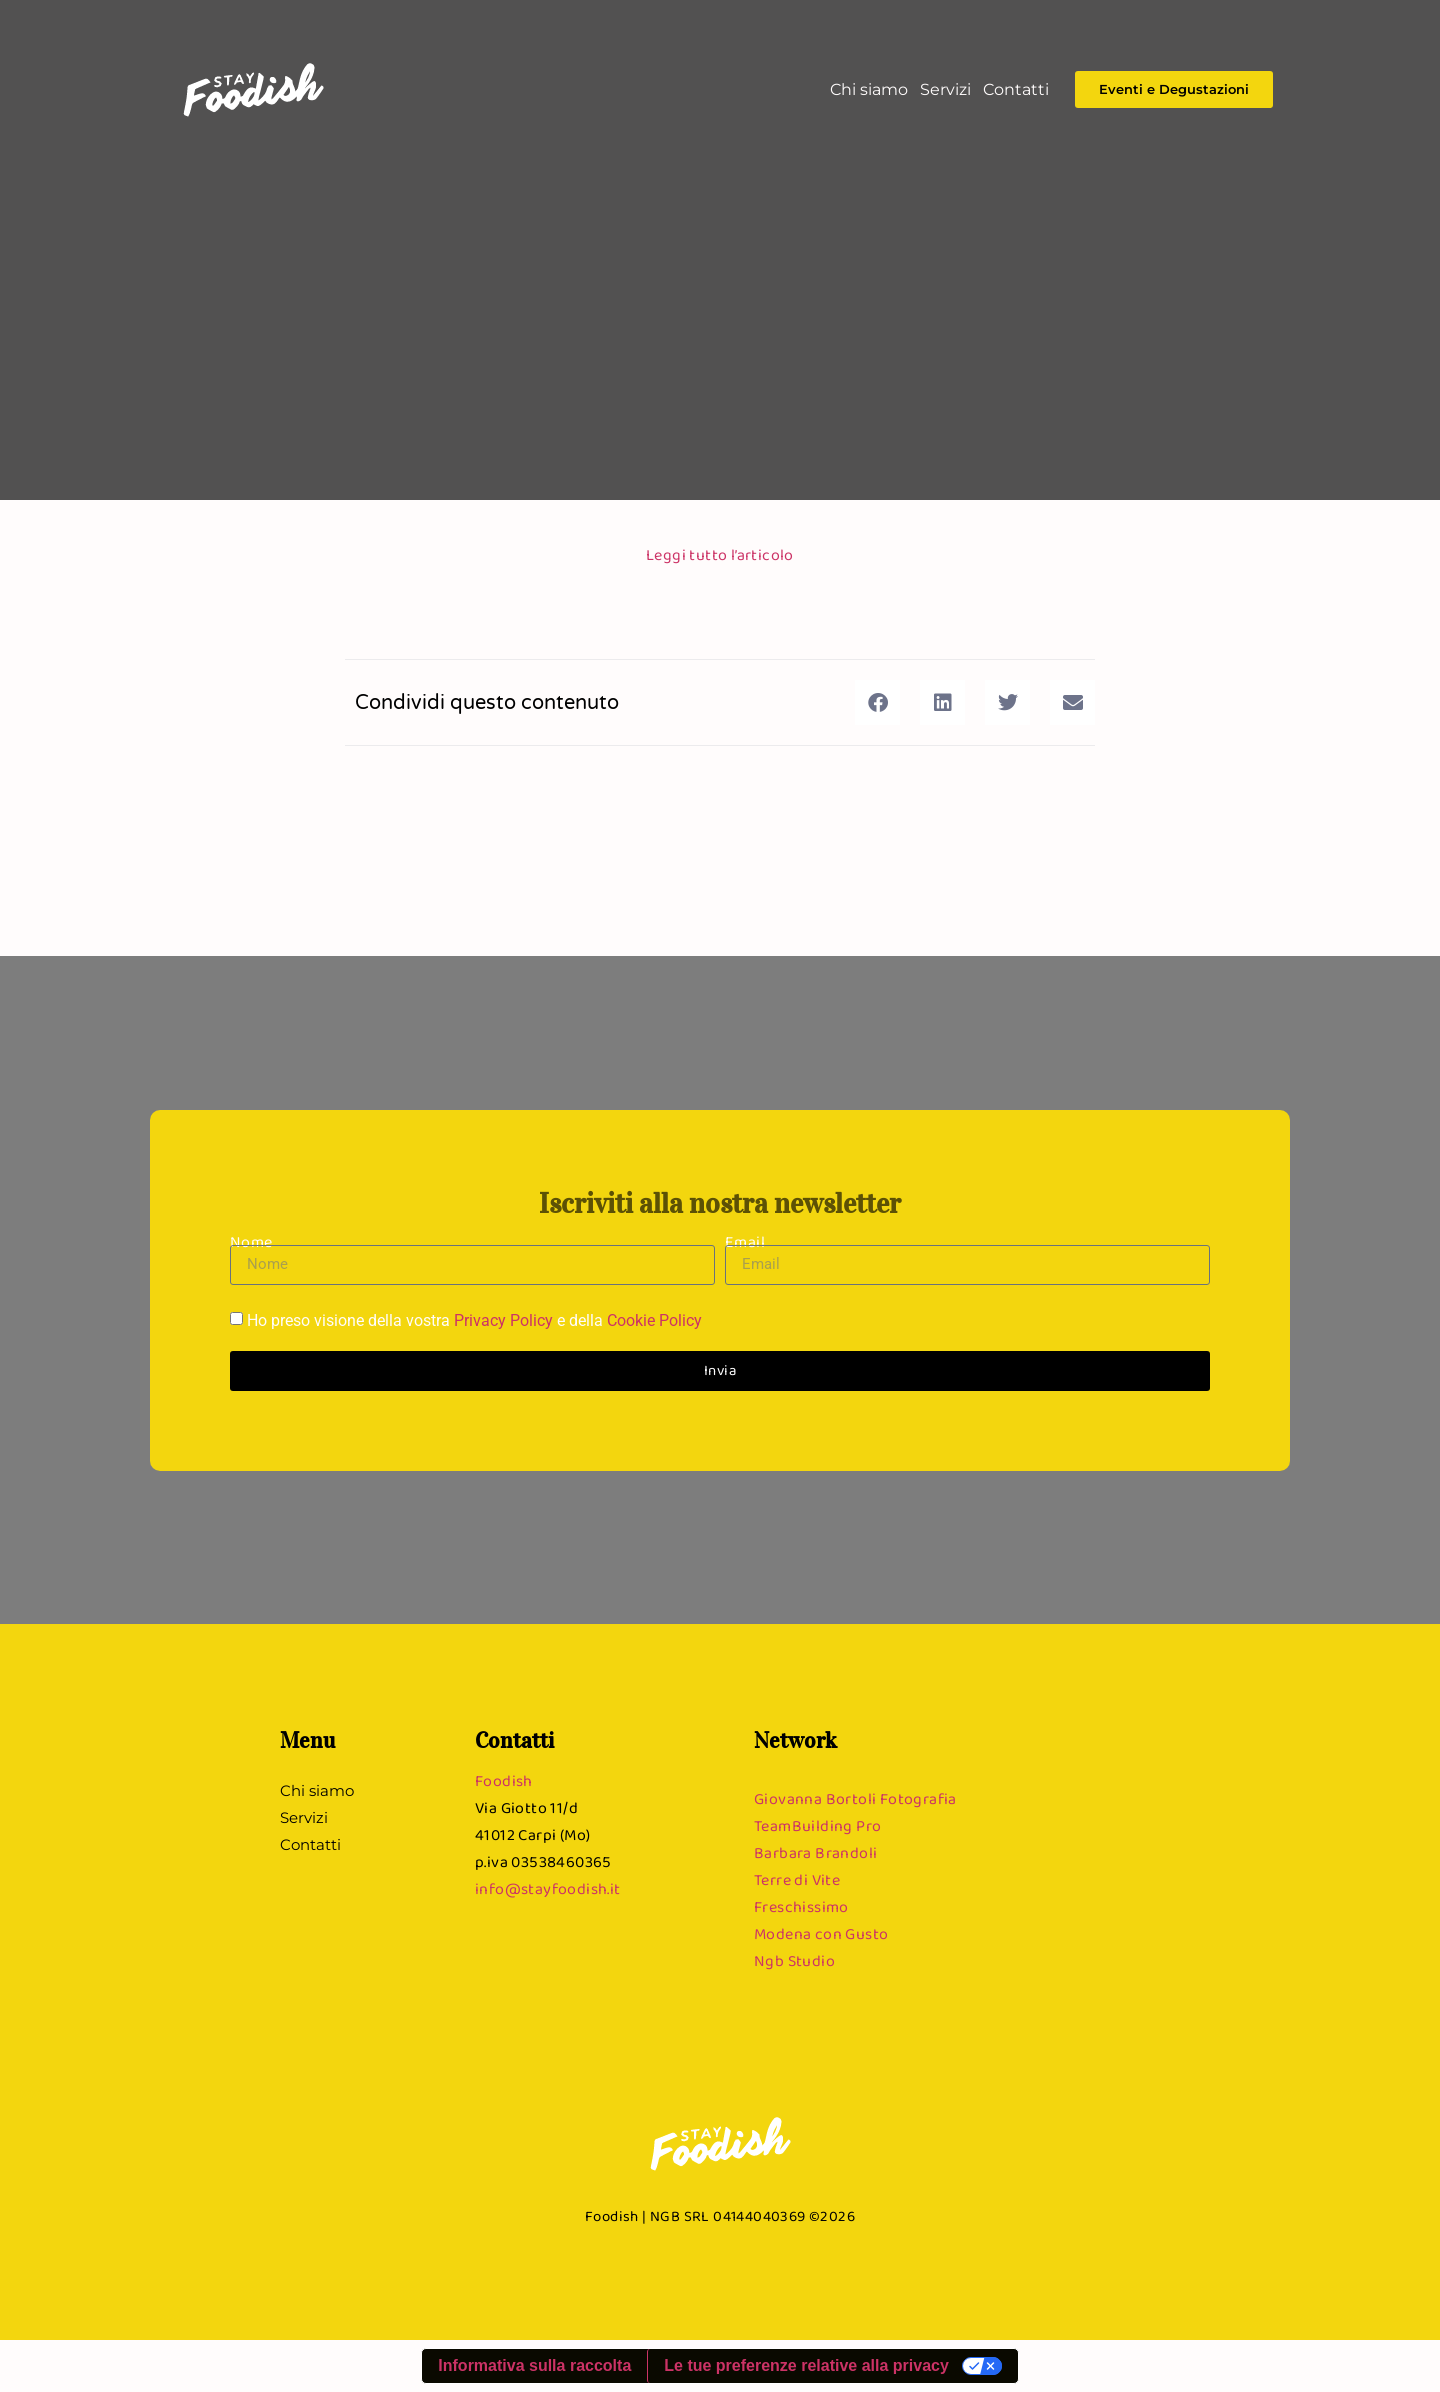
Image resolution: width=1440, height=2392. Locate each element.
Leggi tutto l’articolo (720, 554)
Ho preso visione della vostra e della (474, 1320)
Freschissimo (801, 1906)
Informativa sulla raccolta (534, 2365)
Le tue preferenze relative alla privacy (806, 2365)
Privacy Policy (503, 1320)
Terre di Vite (797, 1879)
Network (795, 1740)
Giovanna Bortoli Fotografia (855, 1798)
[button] (877, 702)
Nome (251, 1241)
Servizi (945, 89)
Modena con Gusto (821, 1933)
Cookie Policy (654, 1320)
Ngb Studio (794, 1960)
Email (745, 1241)
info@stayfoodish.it (548, 1888)
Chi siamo (869, 89)
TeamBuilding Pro (817, 1825)
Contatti (1016, 89)
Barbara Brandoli (815, 1852)
